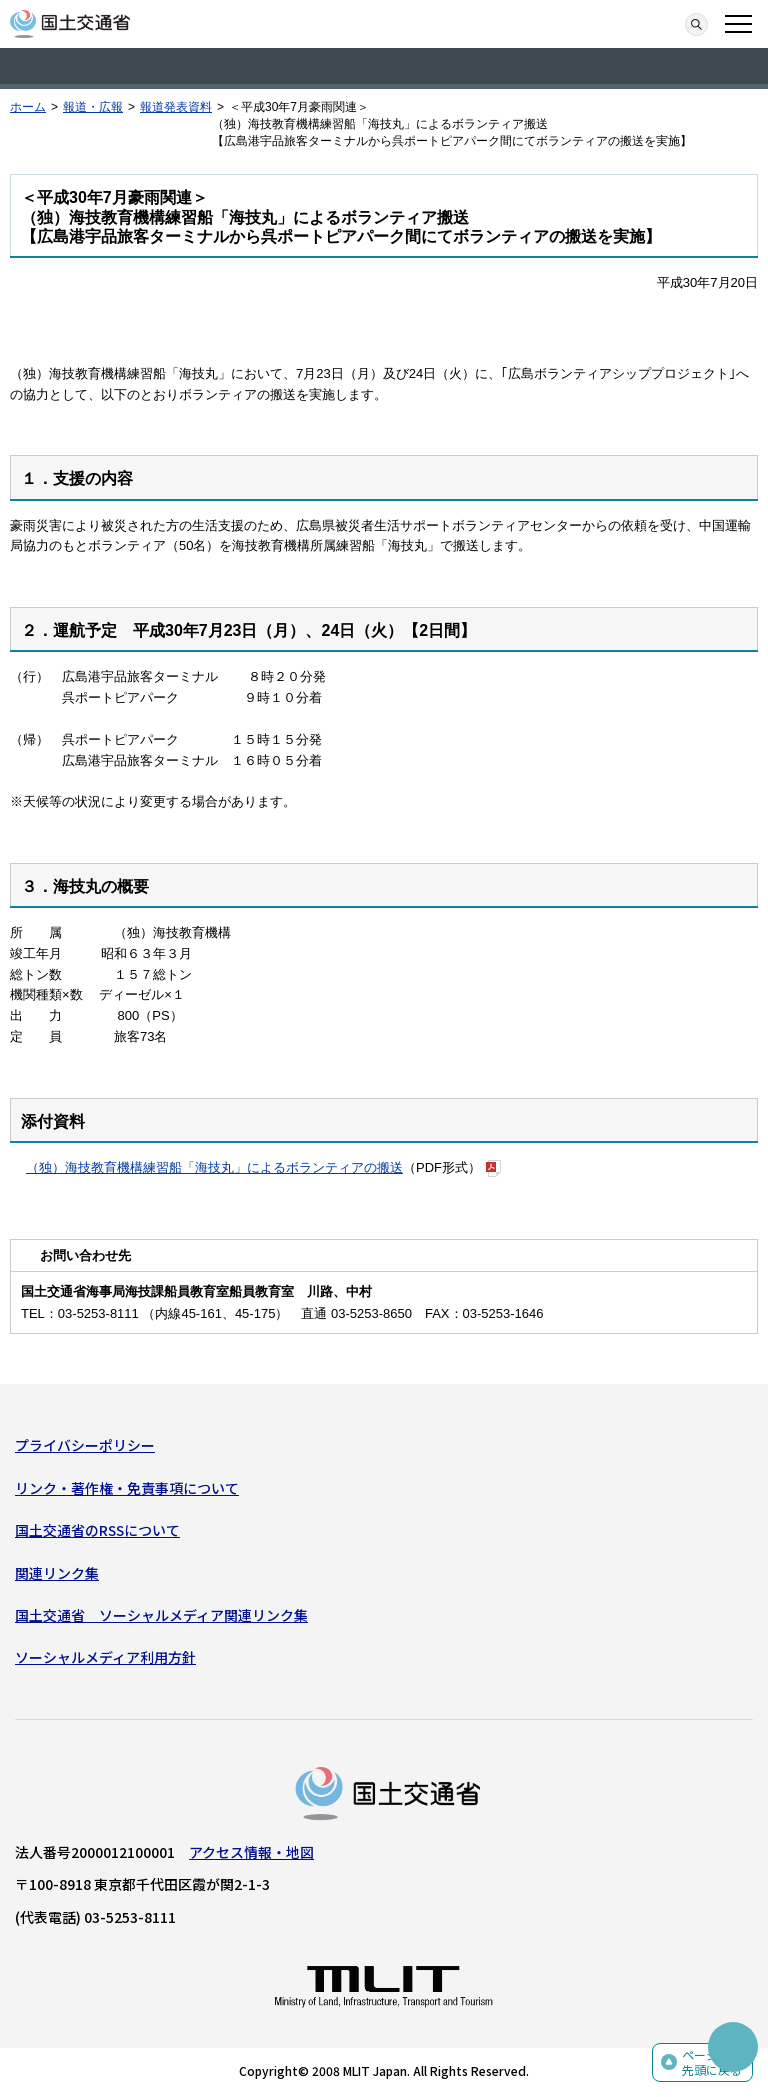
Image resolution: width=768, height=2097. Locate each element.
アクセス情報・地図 (251, 1852)
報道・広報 (93, 107)
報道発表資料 (176, 107)
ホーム (28, 107)
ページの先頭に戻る (712, 2062)
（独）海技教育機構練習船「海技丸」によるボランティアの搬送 (214, 1167)
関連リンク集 (57, 1573)
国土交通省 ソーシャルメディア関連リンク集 (161, 1615)
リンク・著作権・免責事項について (127, 1488)
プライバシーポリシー (85, 1445)
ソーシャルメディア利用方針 (105, 1657)
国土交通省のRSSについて (97, 1530)
